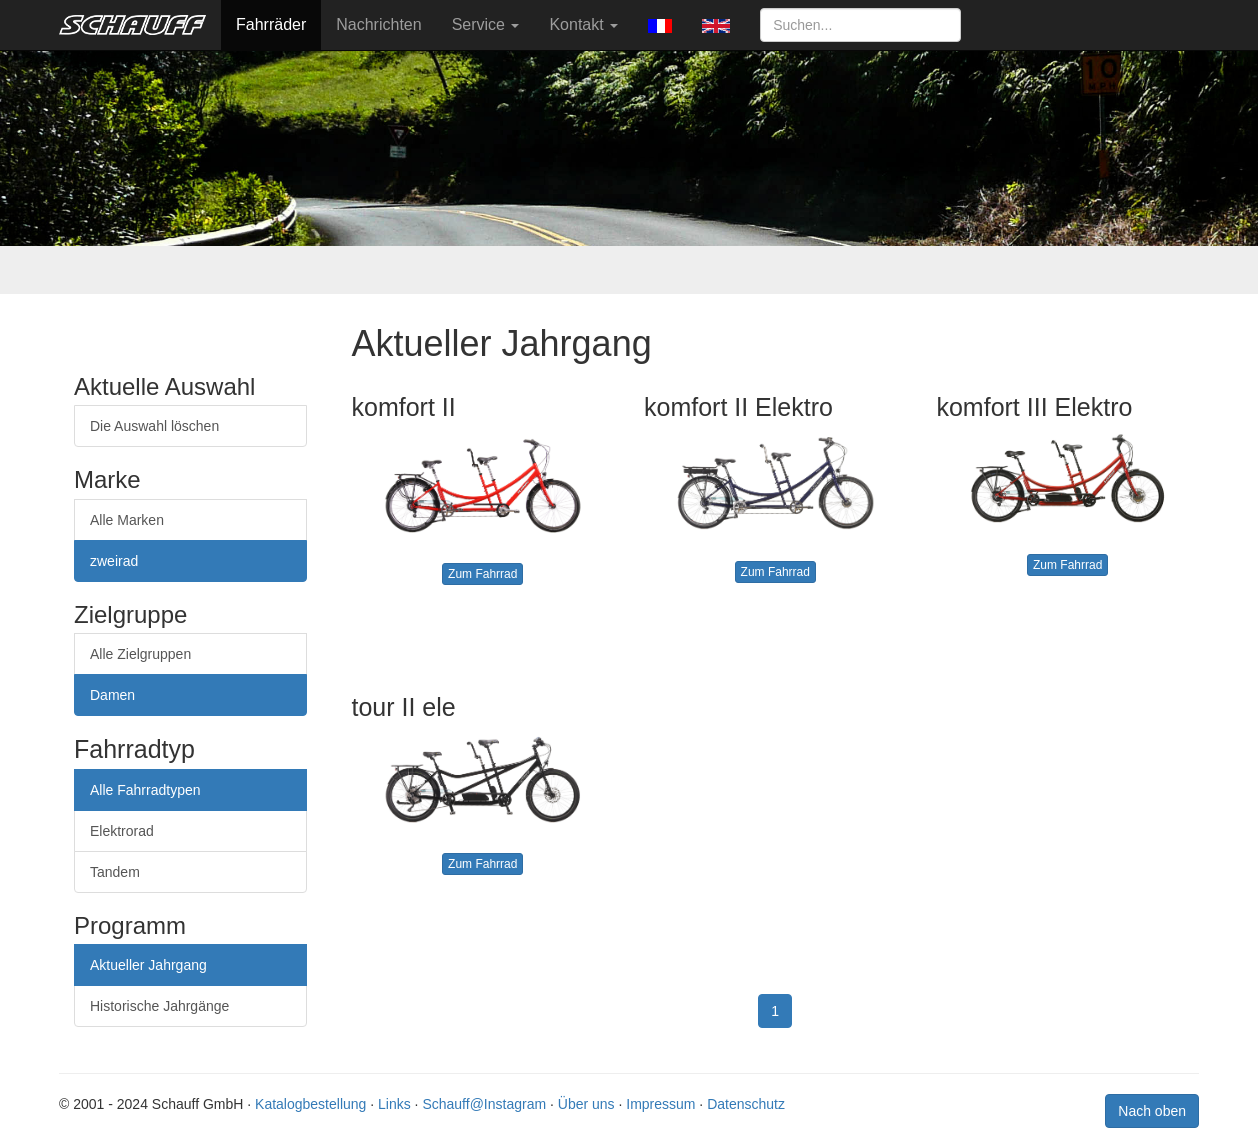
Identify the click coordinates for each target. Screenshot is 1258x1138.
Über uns (586, 1104)
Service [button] (486, 24)
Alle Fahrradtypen (145, 790)
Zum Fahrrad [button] (482, 574)
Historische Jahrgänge (159, 1006)
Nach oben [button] (1152, 1111)
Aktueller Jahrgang (148, 965)
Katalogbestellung (310, 1104)
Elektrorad (122, 831)
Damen (112, 695)
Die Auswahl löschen (154, 426)
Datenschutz (746, 1104)
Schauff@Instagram (484, 1104)
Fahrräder (271, 24)
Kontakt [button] (583, 24)
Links (394, 1104)
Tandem (115, 872)
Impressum (660, 1104)
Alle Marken (127, 520)
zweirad (114, 561)
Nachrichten (378, 24)
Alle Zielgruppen (140, 654)
